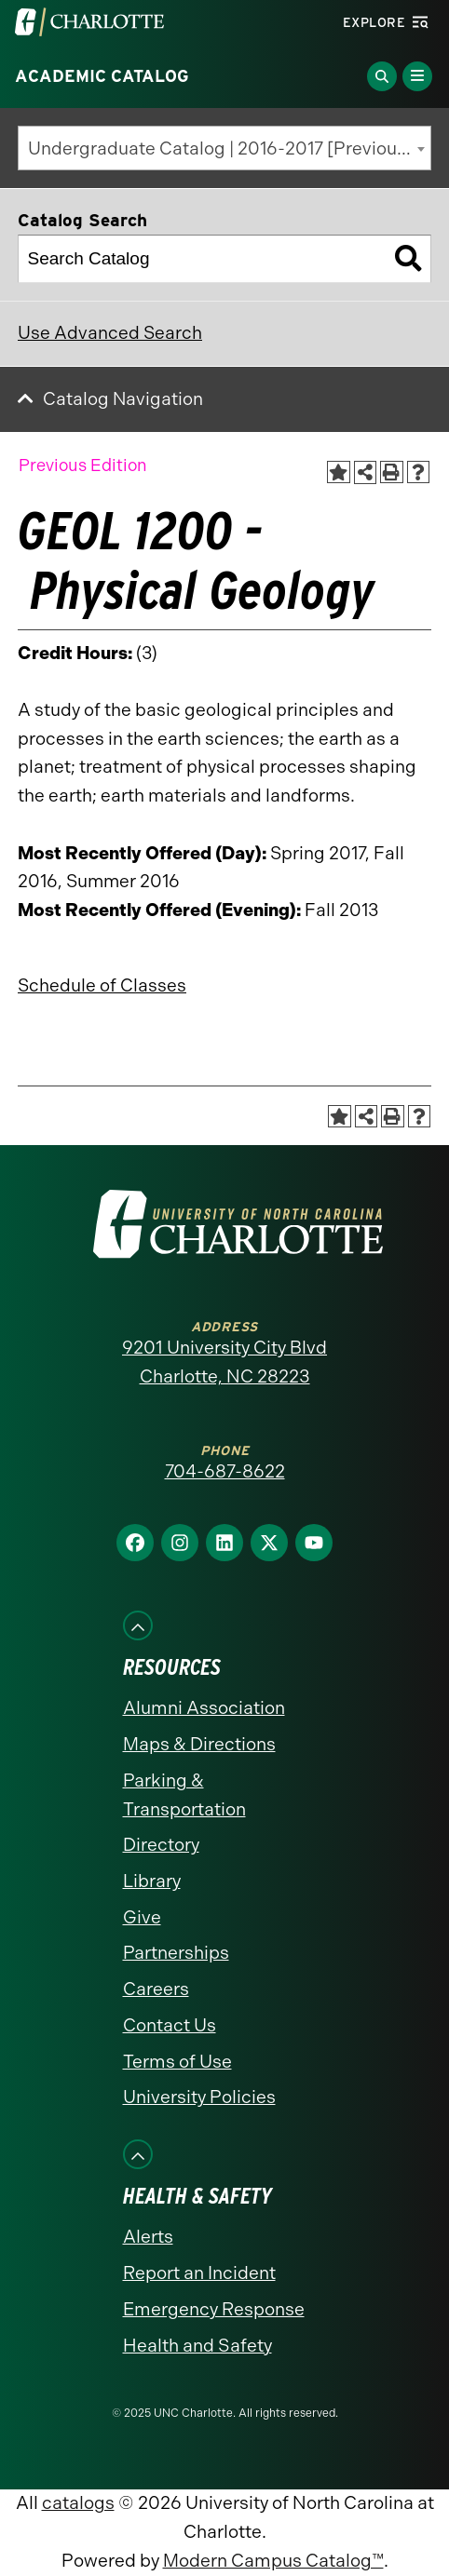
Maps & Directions (199, 1744)
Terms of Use (177, 2061)
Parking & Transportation (184, 1795)
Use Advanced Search (110, 333)
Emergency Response (214, 2309)
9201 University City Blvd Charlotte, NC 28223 (224, 1362)
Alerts (148, 2236)
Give (142, 1917)
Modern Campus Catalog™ (273, 2560)
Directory (161, 1844)
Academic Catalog (102, 76)
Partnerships (176, 1952)
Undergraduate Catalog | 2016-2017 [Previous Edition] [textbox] (229, 148)
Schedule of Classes (102, 985)
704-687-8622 (225, 1471)
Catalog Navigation (123, 399)
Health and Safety (197, 2345)
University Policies (199, 2097)
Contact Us (169, 2025)
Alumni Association (204, 1708)
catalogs (78, 2503)
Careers (156, 1989)
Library (152, 1881)
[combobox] (224, 148)
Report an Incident (199, 2273)
